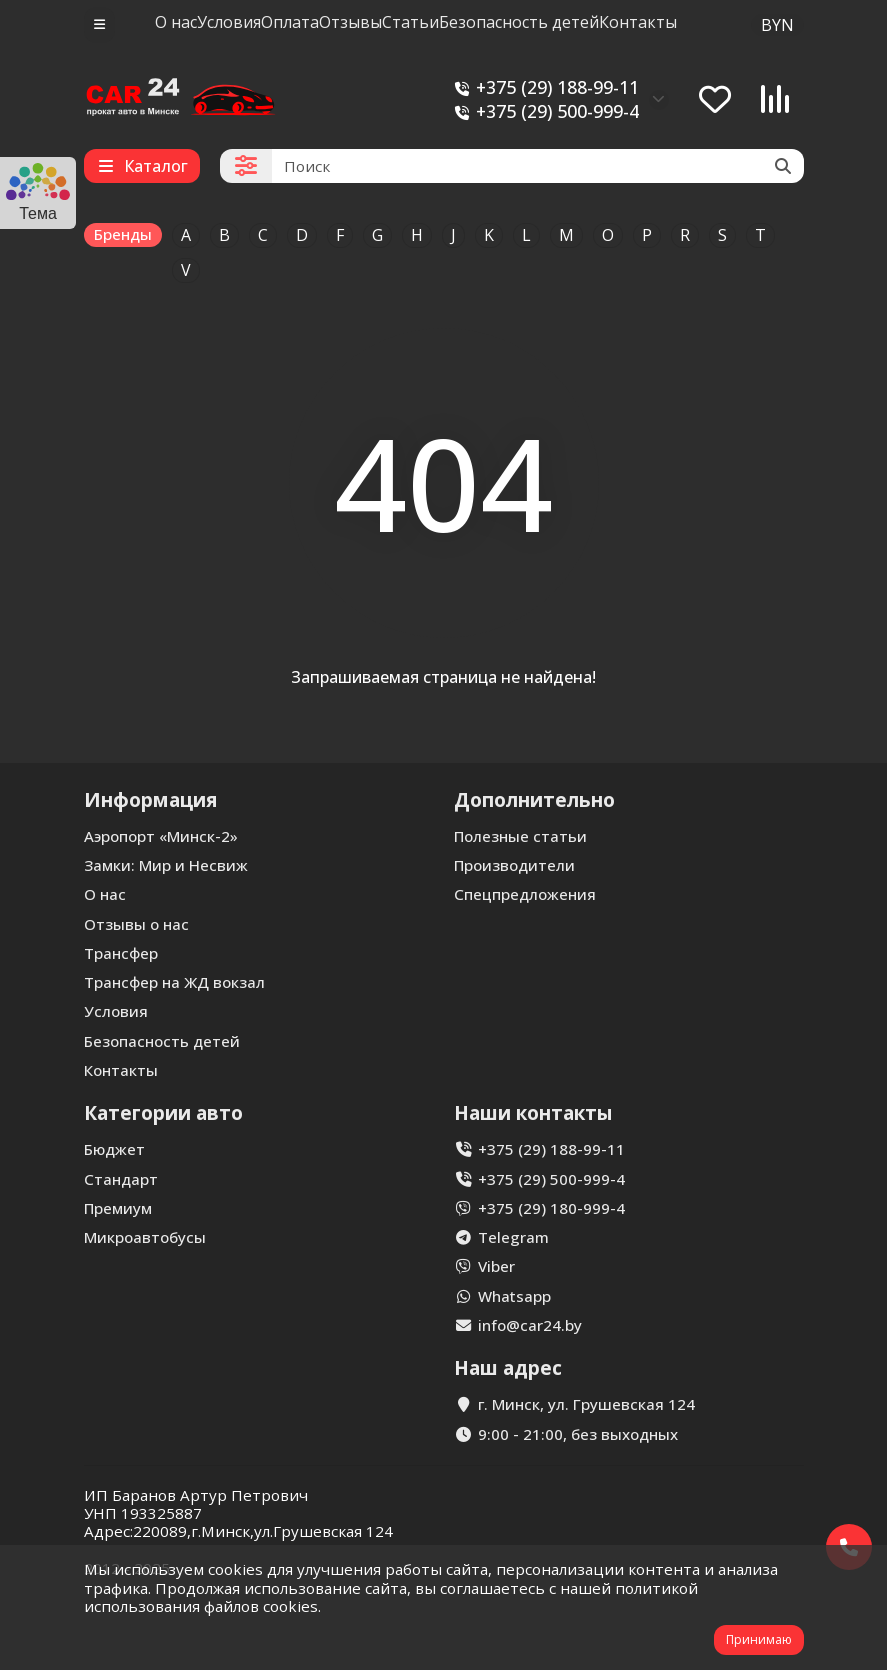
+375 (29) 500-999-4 (543, 111)
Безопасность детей (519, 22)
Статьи (410, 22)
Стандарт (121, 1179)
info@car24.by (530, 1325)
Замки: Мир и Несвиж (166, 865)
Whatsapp (514, 1296)
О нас (176, 22)
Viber (496, 1266)
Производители (514, 865)
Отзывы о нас (136, 924)
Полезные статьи (520, 836)
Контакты (638, 22)
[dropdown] (99, 25)
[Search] (538, 166)
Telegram (513, 1237)
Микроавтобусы (145, 1237)
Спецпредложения (525, 894)
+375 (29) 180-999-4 (551, 1208)
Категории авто (163, 1112)
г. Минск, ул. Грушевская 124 (586, 1404)
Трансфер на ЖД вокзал (174, 982)
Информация (150, 799)
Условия (229, 22)
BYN (777, 25)
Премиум (118, 1208)
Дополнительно (534, 799)
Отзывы (350, 22)
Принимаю (759, 1639)
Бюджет (114, 1149)
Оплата (290, 22)
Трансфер (121, 953)
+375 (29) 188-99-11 (543, 87)
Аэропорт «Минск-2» (161, 836)
